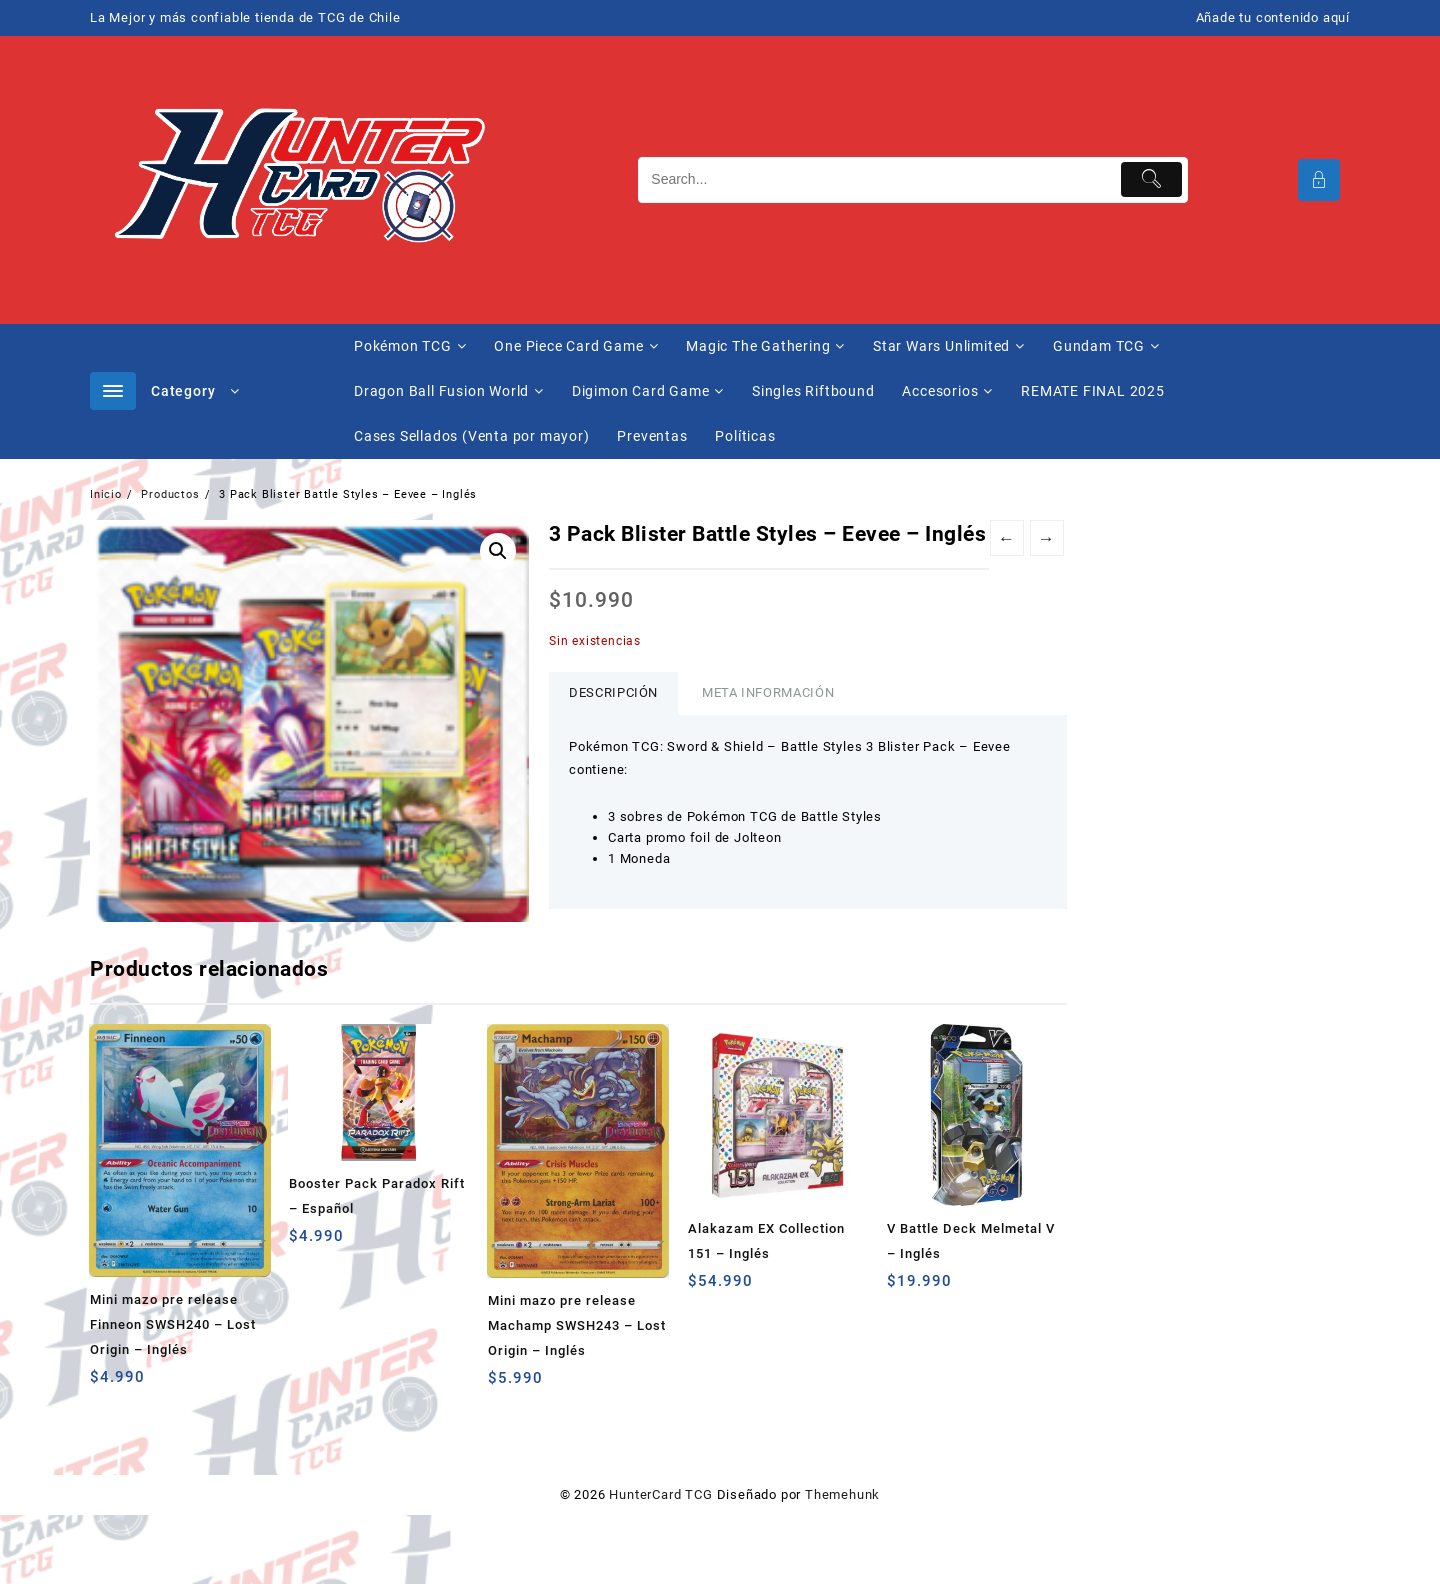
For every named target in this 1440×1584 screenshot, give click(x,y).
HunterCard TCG (660, 1494)
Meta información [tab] (768, 692)
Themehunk (842, 1494)
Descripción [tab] (613, 692)
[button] (498, 551)
